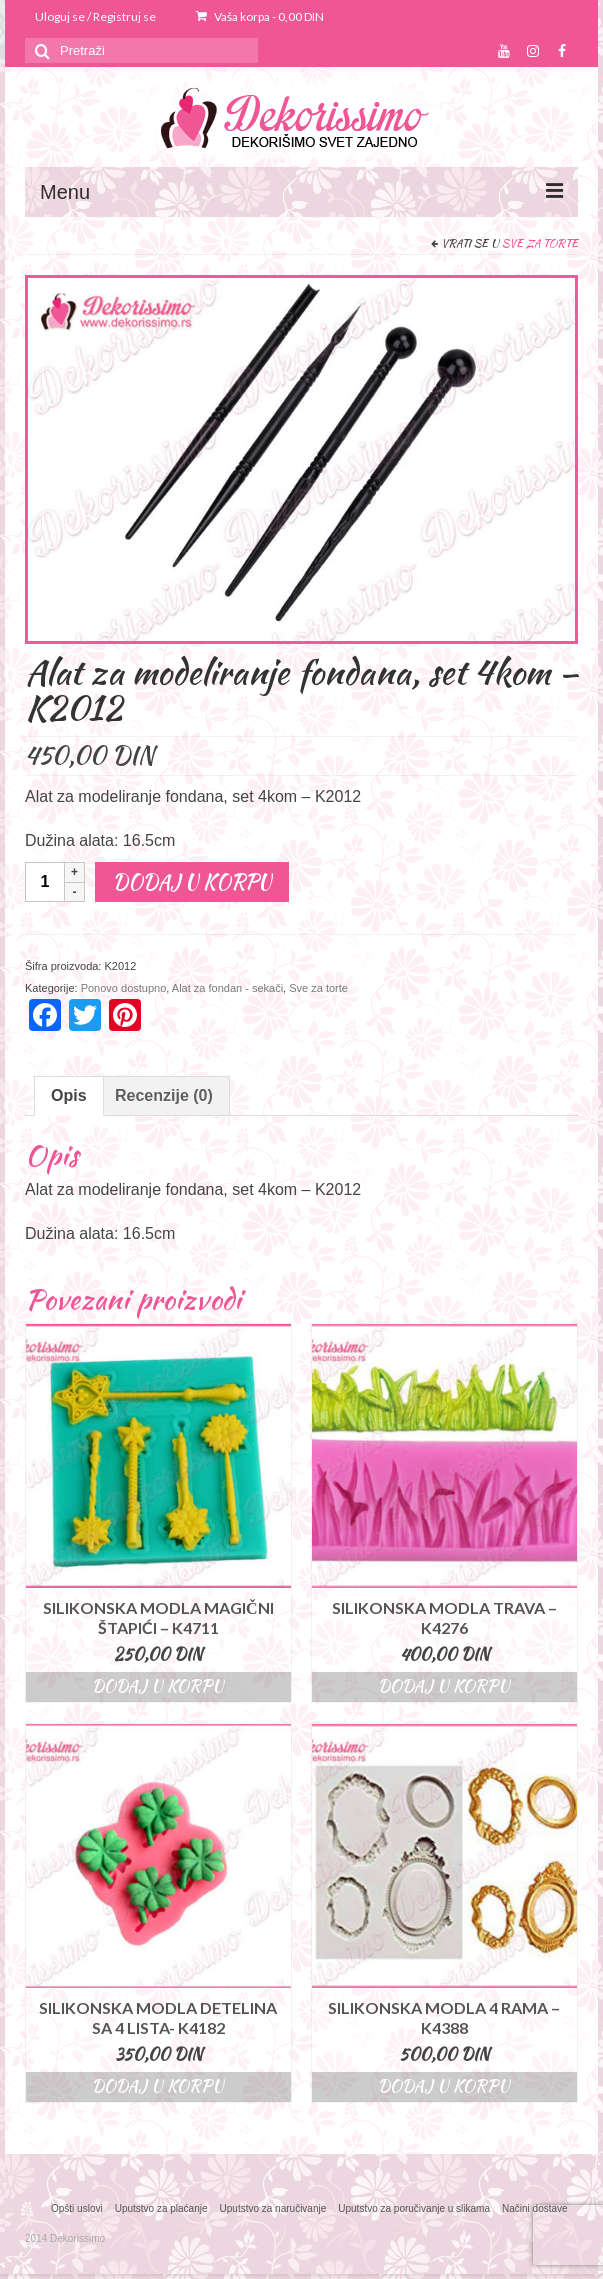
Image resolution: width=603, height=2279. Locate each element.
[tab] (69, 1096)
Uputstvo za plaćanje (161, 2208)
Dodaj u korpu (192, 881)
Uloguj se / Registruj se (95, 16)
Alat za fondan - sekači (227, 988)
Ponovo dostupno (124, 988)
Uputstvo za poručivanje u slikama (414, 2208)
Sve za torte (540, 243)
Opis (69, 1095)
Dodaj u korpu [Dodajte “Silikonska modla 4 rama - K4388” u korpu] (444, 2086)
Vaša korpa (260, 16)
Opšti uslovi (77, 2208)
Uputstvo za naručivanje (273, 2208)
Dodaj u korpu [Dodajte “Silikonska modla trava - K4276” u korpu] (444, 1686)
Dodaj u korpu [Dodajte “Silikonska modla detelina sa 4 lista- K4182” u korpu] (158, 2086)
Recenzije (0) (164, 1095)
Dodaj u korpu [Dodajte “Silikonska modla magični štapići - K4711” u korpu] (158, 1686)
